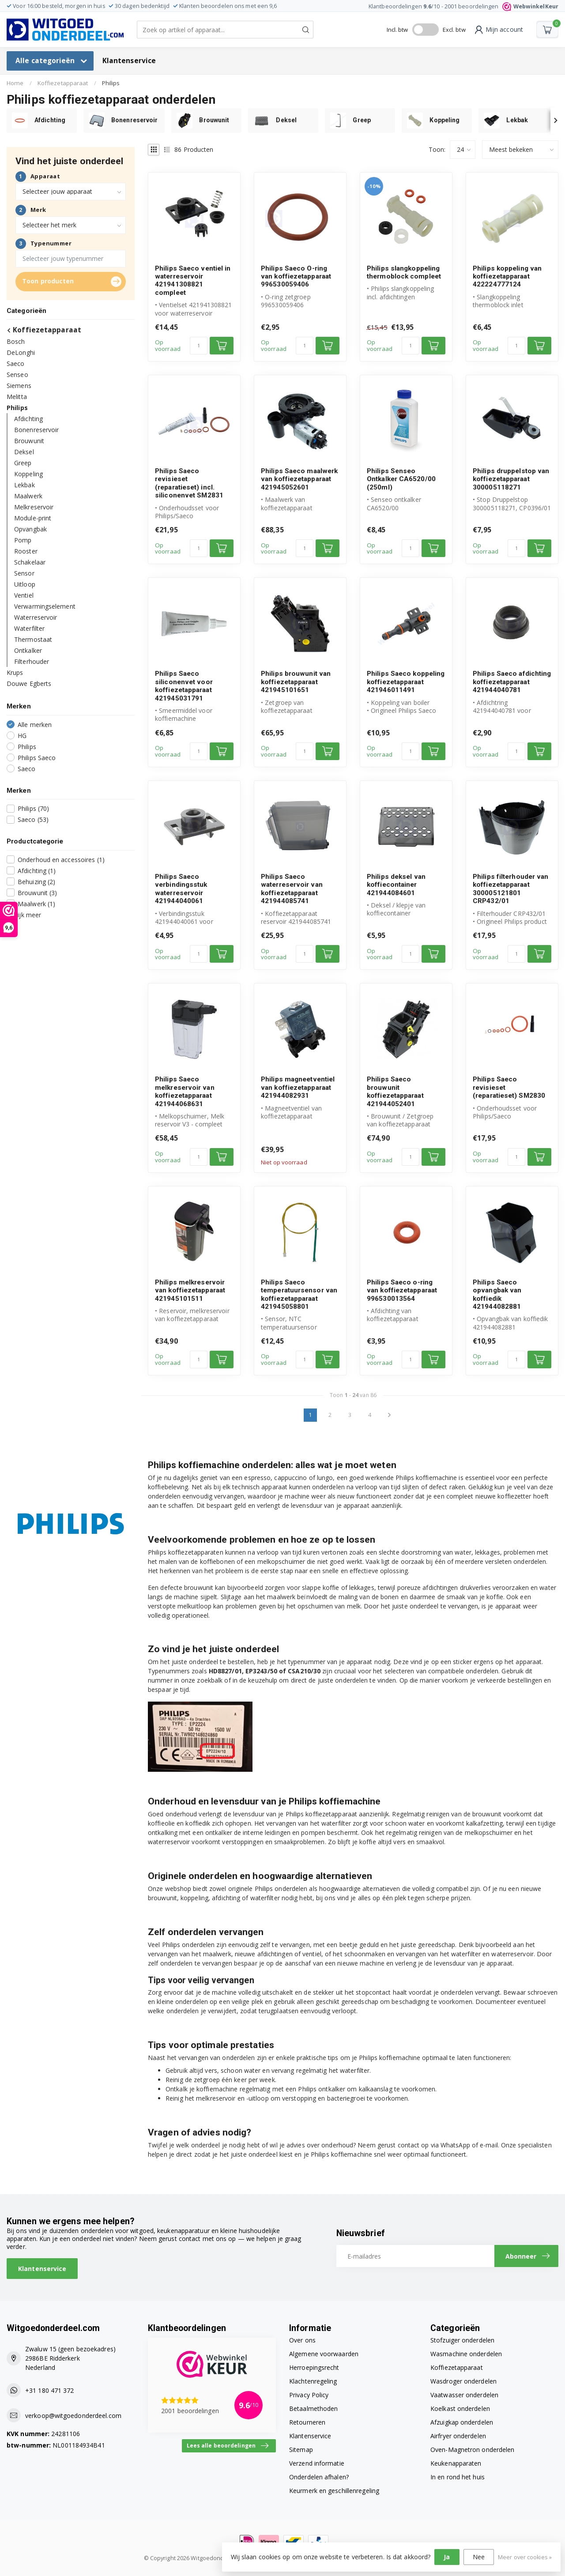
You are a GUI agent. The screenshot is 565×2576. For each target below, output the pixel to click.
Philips (111, 83)
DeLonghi (21, 352)
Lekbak (24, 485)
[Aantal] (198, 345)
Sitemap (301, 2449)
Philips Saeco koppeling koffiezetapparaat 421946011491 (405, 682)
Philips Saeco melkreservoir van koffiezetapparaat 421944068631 (185, 1091)
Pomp (22, 540)
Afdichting (28, 418)
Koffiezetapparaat (63, 83)
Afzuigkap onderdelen (461, 2422)
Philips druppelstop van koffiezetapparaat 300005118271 (511, 479)
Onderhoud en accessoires (61, 859)
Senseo (17, 374)
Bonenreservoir (36, 430)
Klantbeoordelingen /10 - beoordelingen (463, 6)
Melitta (17, 396)
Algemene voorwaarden (323, 2354)
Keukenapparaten (456, 2463)
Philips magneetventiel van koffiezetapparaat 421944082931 (298, 1087)
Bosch (16, 341)
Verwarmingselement (44, 606)
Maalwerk (28, 496)
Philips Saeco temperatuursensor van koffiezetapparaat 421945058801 (299, 1294)
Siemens (19, 385)
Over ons (302, 2340)
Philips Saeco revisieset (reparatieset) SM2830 (509, 1087)
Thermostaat (33, 639)
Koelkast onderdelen (460, 2408)
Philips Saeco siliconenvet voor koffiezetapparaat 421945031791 (184, 686)
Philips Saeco (37, 757)
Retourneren (307, 2422)
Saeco (16, 363)
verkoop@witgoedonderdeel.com (73, 2415)
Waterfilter (29, 628)
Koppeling (28, 474)
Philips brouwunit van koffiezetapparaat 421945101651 (296, 682)
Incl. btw (397, 30)
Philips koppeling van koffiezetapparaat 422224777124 (507, 276)
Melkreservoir (33, 507)
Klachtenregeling (313, 2381)
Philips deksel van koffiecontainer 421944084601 (396, 885)
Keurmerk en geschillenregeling (334, 2490)
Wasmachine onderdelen (466, 2354)
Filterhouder (31, 661)
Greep (23, 463)
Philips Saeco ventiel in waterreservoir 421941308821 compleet (192, 280)
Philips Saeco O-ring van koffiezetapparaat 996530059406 (296, 276)
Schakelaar (29, 562)
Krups (15, 672)
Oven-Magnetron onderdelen (472, 2449)
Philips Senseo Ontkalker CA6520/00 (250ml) (401, 479)
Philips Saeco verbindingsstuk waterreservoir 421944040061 (181, 889)
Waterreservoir (35, 617)
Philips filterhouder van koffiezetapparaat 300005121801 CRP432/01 (510, 889)
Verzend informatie (316, 2463)
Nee (479, 2557)
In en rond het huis (457, 2477)
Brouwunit (29, 441)
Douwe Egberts (29, 683)
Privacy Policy (308, 2395)
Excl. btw (454, 30)
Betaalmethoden (313, 2408)
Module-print (32, 518)
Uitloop (24, 584)
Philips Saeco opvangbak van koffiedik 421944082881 (497, 1294)
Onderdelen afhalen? (319, 2477)
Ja (447, 2557)
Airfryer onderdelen (458, 2436)
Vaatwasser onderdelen (464, 2395)
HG (22, 735)
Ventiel (24, 595)
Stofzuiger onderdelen (462, 2340)
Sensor (24, 573)
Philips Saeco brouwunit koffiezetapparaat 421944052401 (395, 1091)
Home (15, 83)
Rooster (26, 551)
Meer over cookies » (525, 2557)
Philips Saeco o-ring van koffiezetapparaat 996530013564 (402, 1290)
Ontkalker (28, 650)
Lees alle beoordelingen (227, 2445)
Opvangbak (30, 529)
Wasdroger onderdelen (463, 2381)
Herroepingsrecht (314, 2367)
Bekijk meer (24, 915)
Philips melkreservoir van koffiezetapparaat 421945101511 (190, 1290)
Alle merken (35, 724)
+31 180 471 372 (49, 2390)
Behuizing (36, 881)
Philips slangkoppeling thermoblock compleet (404, 272)
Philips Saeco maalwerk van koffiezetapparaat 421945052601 (299, 479)
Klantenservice (129, 60)
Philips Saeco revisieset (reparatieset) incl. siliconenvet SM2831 (189, 483)
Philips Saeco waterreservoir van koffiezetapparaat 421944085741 (292, 889)
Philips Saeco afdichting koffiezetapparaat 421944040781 (512, 682)
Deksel (24, 452)
